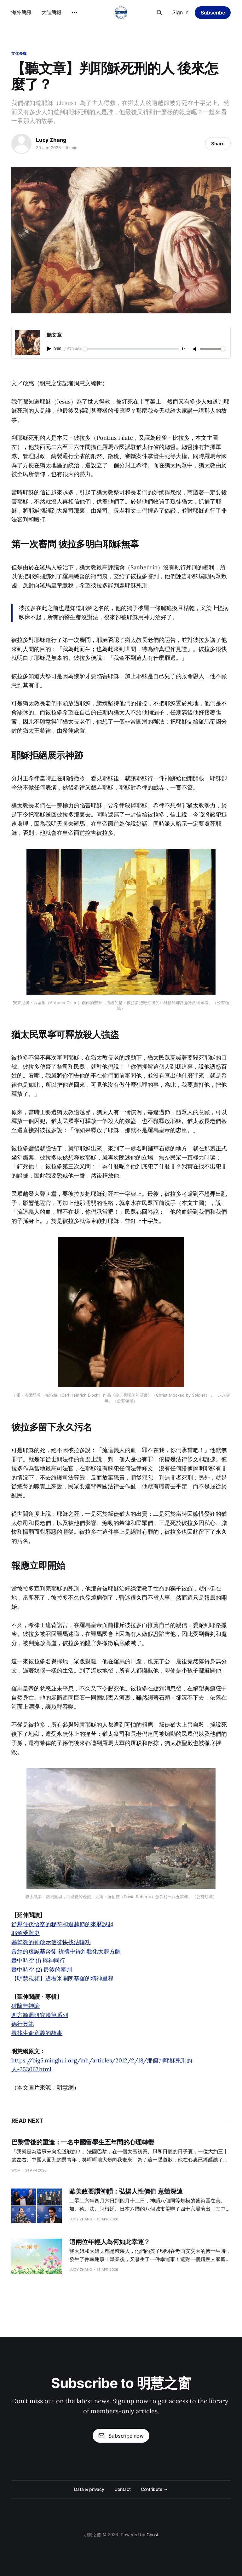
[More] (74, 12)
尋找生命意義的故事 (36, 2033)
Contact (122, 2489)
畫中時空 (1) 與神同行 (38, 1960)
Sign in (180, 12)
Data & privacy (89, 2489)
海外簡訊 (21, 12)
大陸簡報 (52, 12)
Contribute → (154, 2489)
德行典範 (22, 2023)
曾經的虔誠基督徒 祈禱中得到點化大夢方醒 (66, 1951)
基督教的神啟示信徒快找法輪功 (51, 1942)
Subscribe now (121, 2436)
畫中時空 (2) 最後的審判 (41, 1969)
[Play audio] (49, 348)
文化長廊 (18, 53)
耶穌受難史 (25, 1933)
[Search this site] (159, 12)
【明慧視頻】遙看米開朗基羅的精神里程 (62, 1978)
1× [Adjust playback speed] (183, 349)
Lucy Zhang (51, 140)
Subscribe (213, 12)
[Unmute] (195, 349)
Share (218, 144)
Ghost (152, 2534)
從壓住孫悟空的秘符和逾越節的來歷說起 (62, 1924)
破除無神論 (25, 2005)
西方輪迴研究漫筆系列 (39, 2015)
